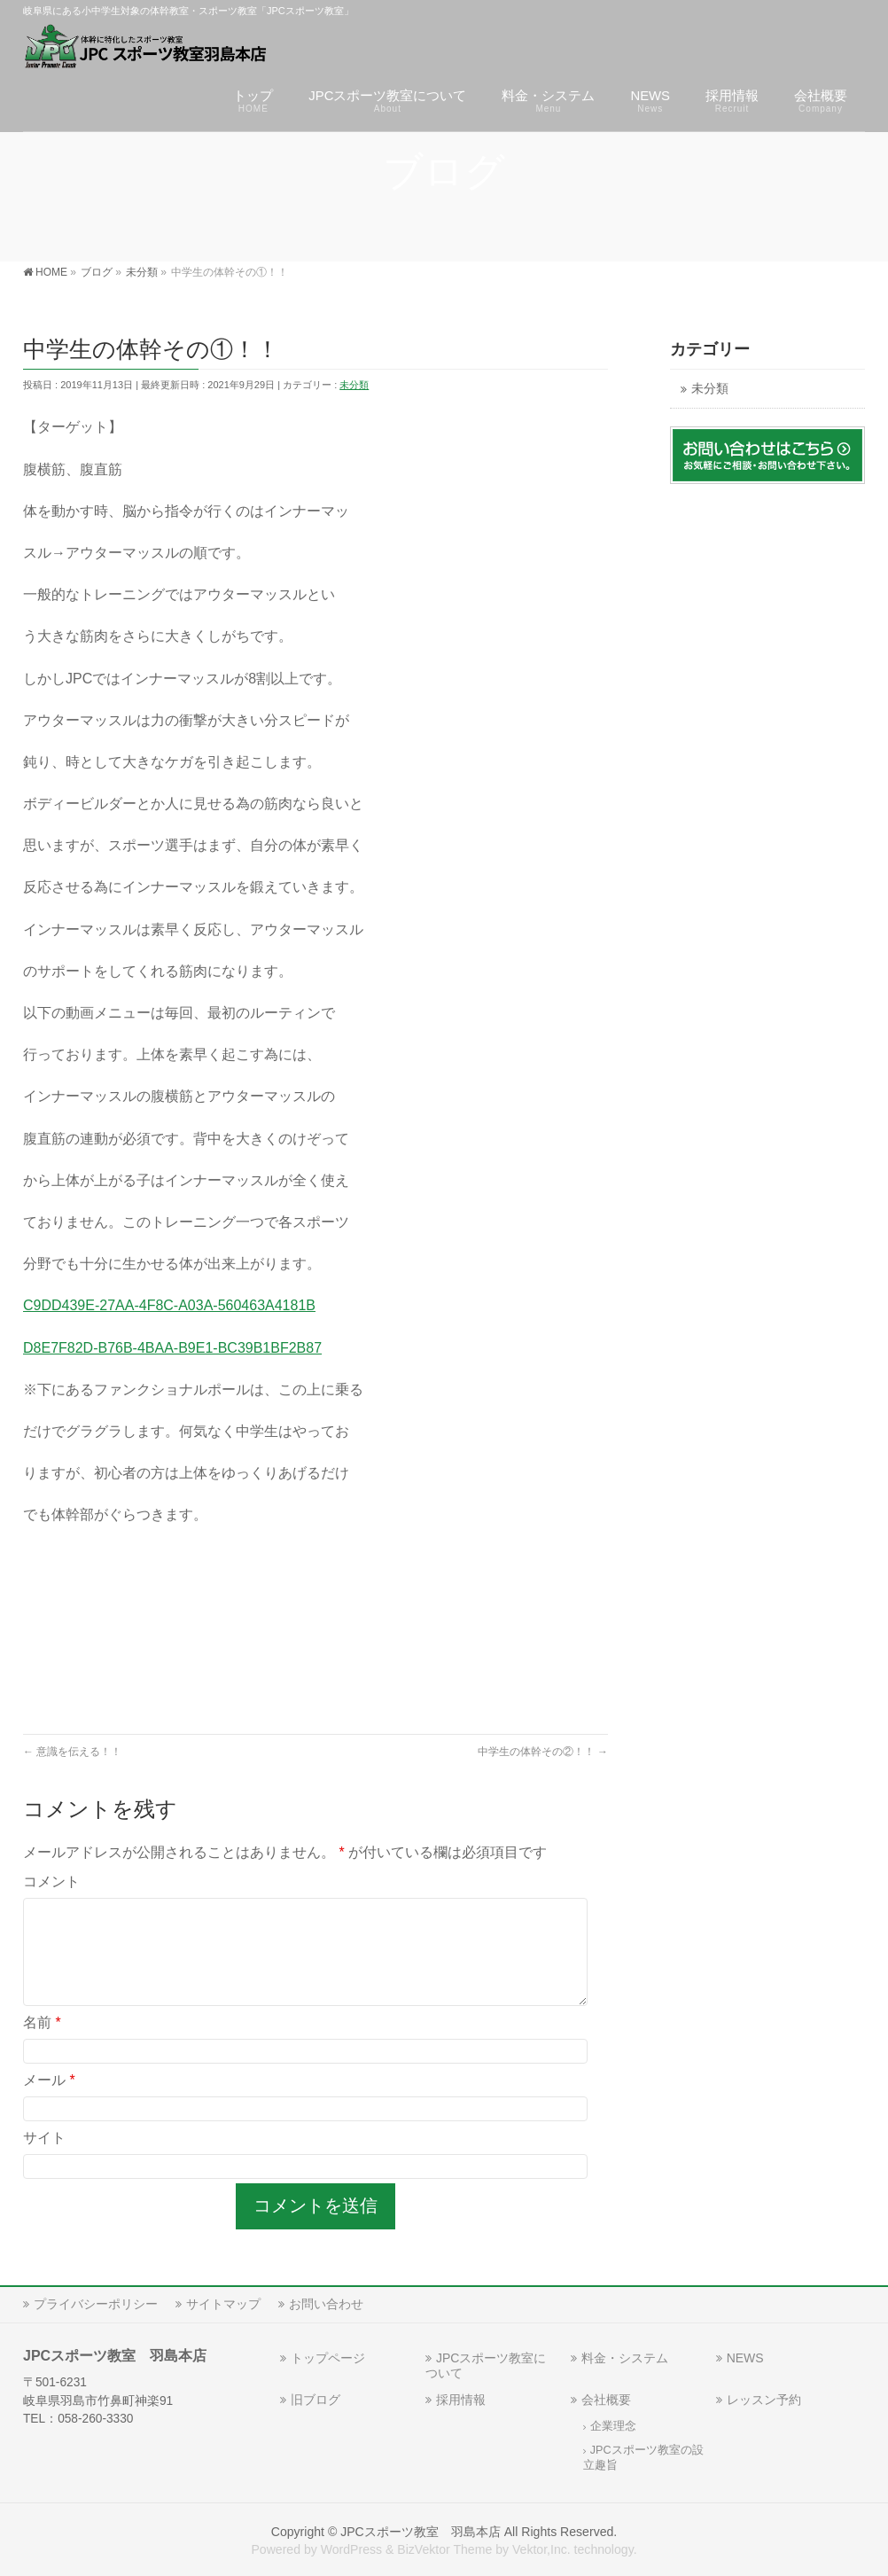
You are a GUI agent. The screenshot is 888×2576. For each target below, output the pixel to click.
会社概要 (606, 2400)
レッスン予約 (764, 2400)
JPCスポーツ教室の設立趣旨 (643, 2457)
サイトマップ (223, 2304)
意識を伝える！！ (72, 1751)
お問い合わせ (326, 2304)
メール (49, 2101)
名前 (42, 2043)
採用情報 (461, 2400)
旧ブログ (315, 2400)
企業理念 (613, 2426)
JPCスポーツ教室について (485, 2365)
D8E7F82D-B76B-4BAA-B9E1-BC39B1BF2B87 (172, 1347)
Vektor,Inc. (541, 2549)
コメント (51, 1881)
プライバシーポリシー (96, 2304)
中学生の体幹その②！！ (543, 1751)
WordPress (351, 2549)
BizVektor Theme (444, 2549)
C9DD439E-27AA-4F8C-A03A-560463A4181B (169, 1305)
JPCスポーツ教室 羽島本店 (420, 2532)
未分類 (354, 384)
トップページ (328, 2358)
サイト (44, 2158)
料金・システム (624, 2358)
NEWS (745, 2358)
